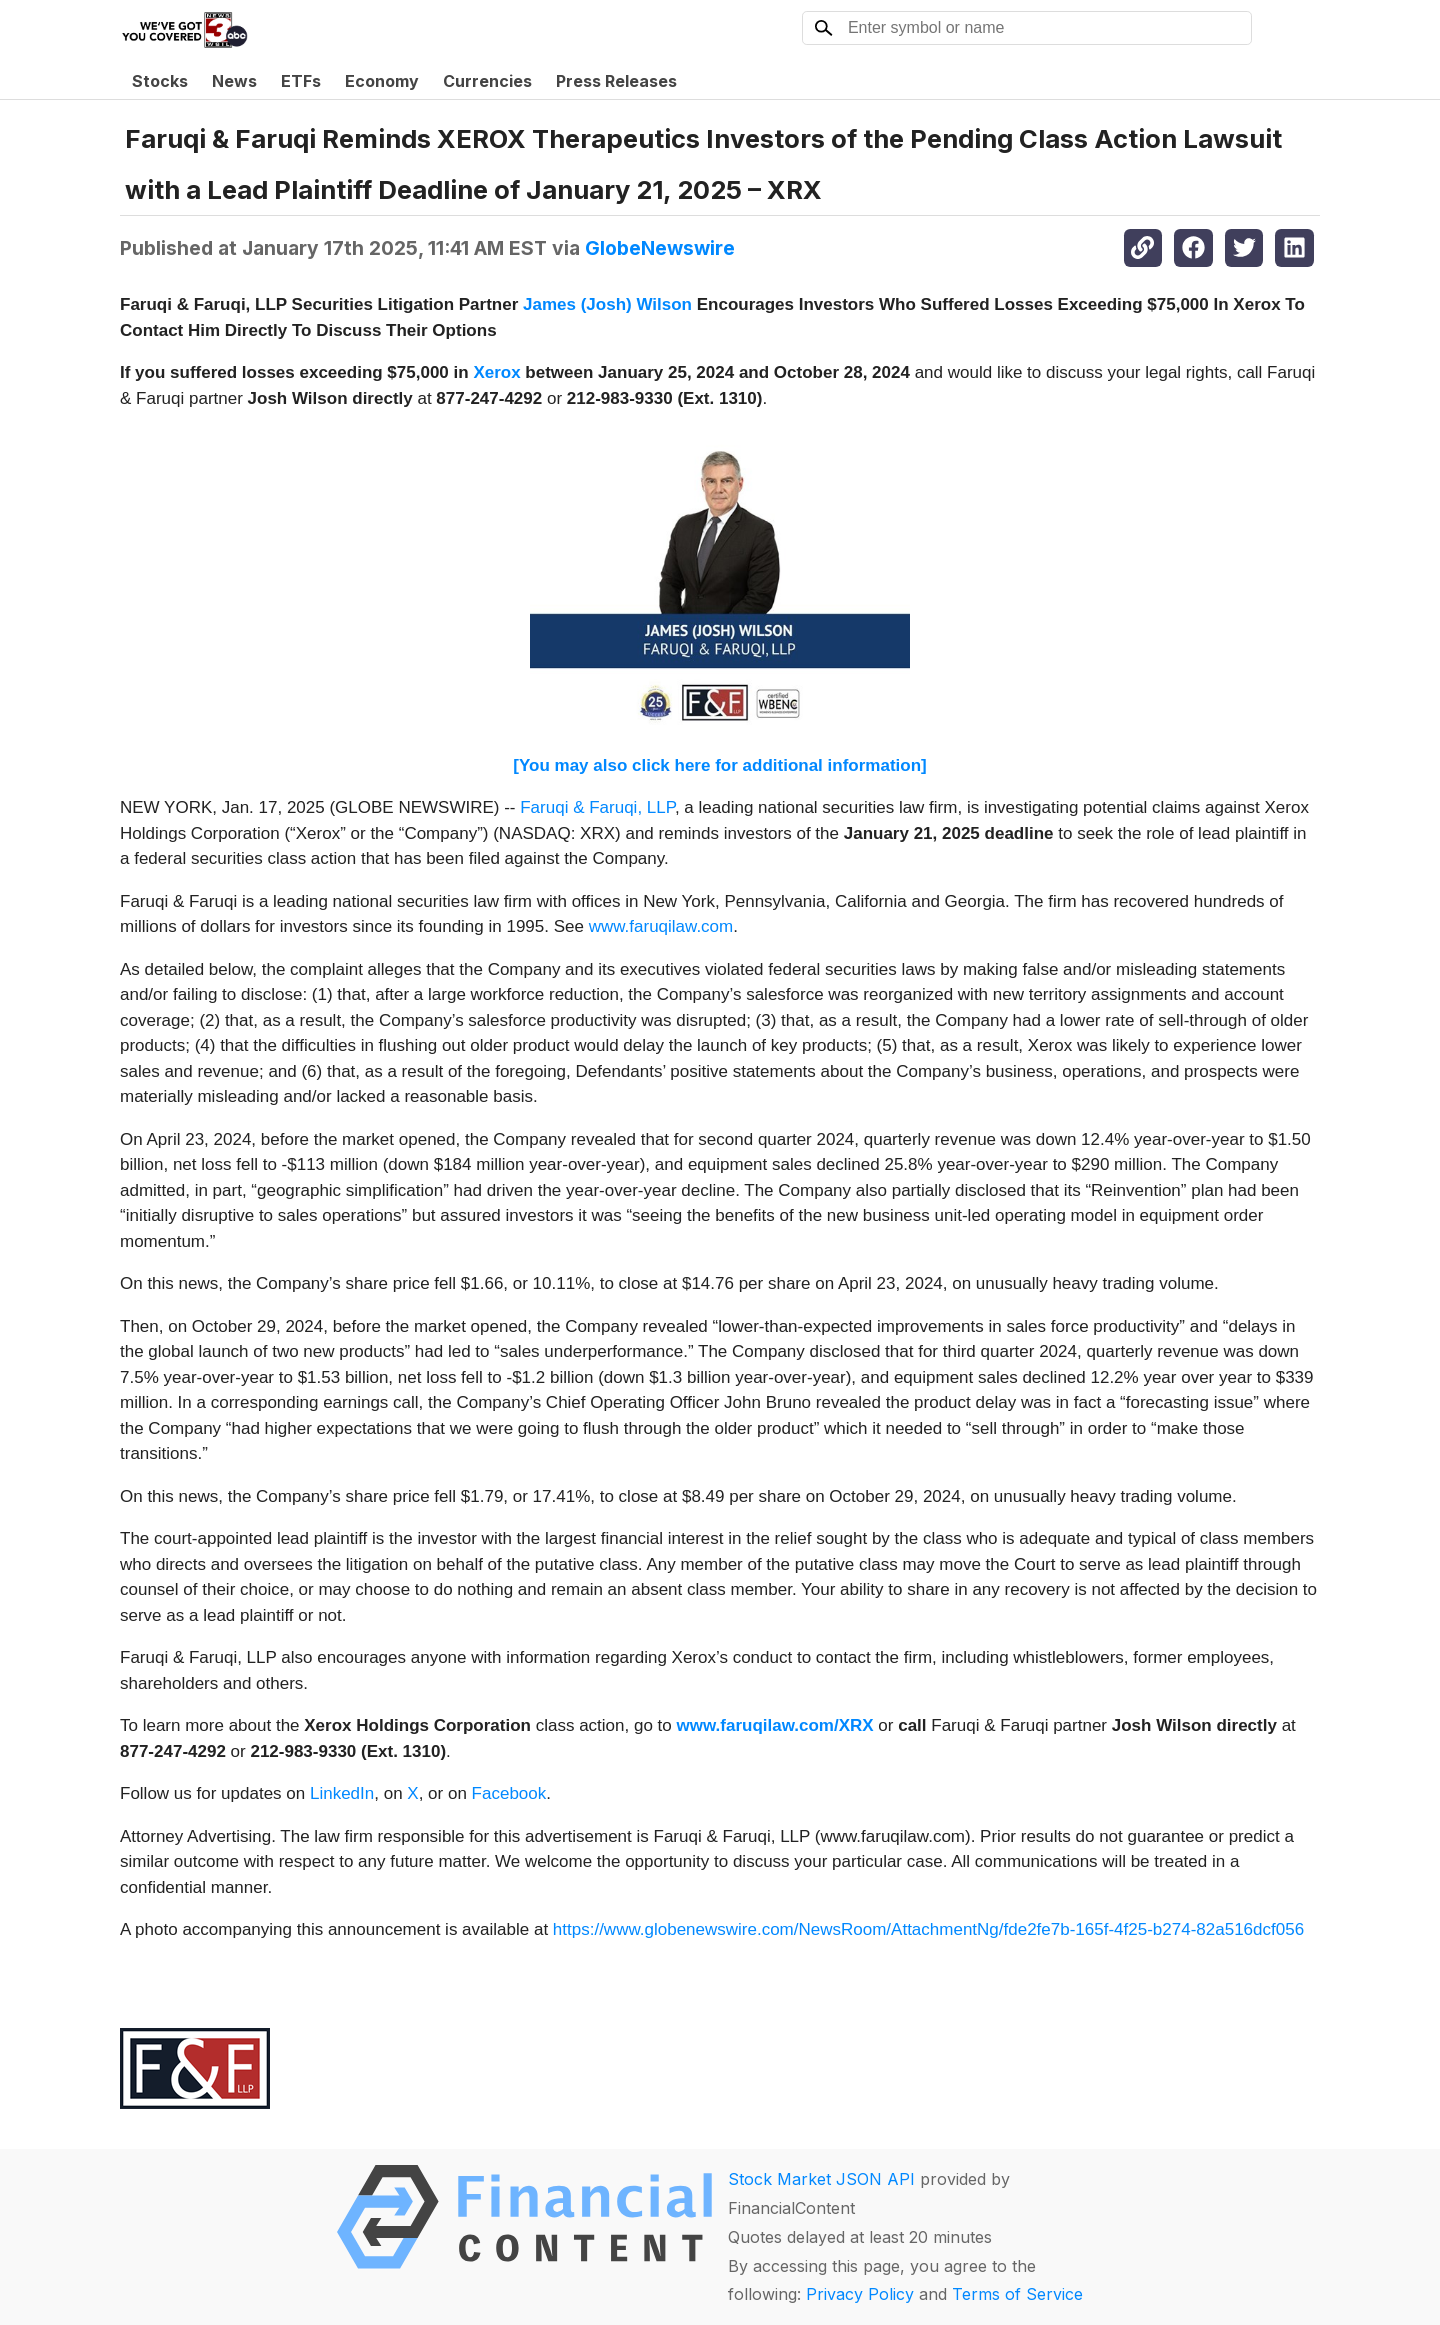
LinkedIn (342, 1793)
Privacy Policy (860, 2294)
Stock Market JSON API (821, 2179)
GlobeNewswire (660, 248)
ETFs (301, 81)
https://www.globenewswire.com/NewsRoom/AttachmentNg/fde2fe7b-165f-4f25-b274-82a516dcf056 (928, 1929)
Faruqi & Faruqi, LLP (597, 807)
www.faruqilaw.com (661, 926)
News (234, 81)
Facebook (509, 1793)
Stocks (160, 81)
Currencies (487, 81)
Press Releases (616, 81)
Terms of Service (1017, 2294)
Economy (382, 81)
